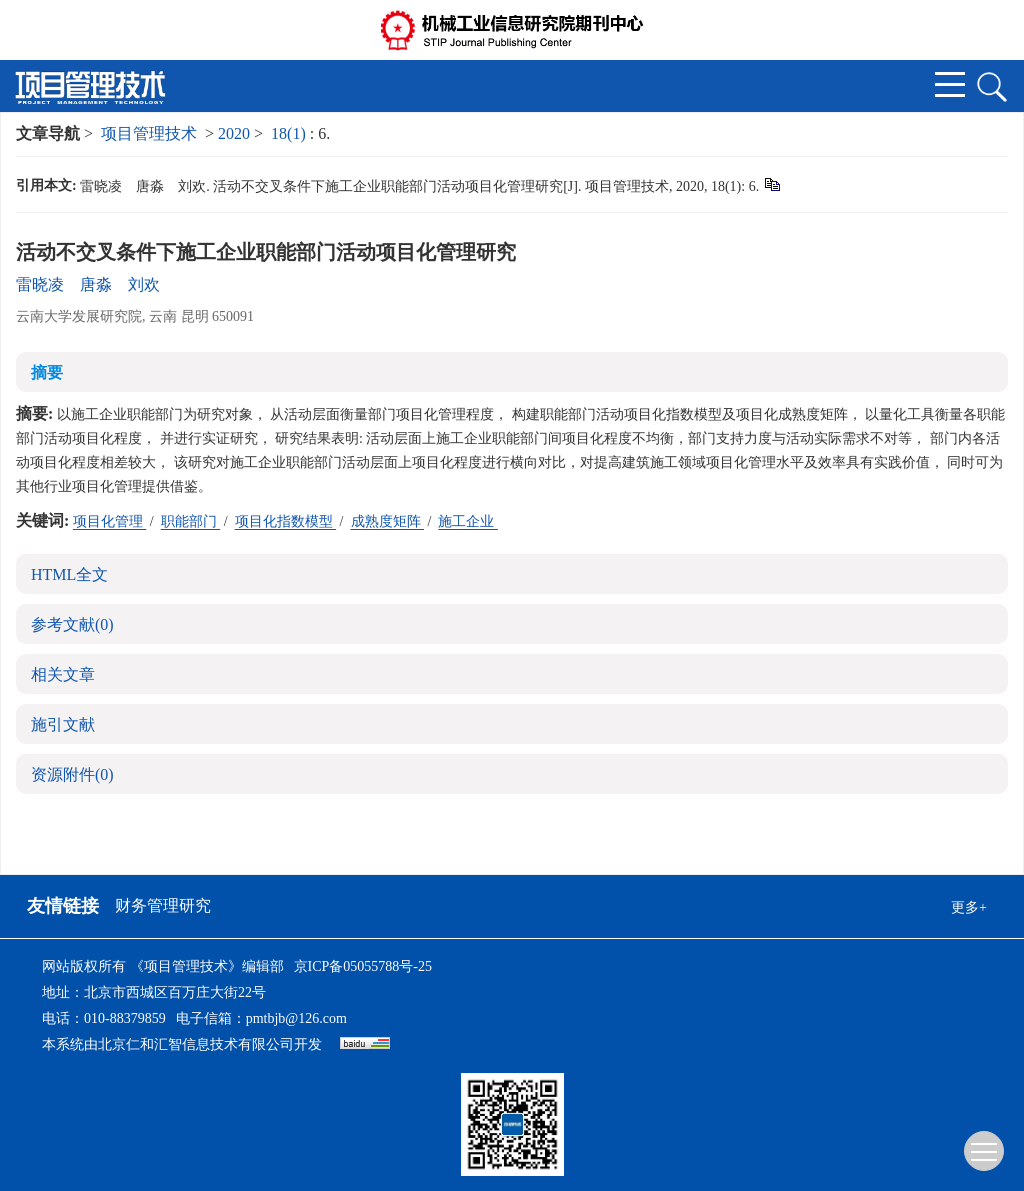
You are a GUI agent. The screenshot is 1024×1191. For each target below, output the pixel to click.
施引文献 (63, 724)
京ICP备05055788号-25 (363, 966)
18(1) (290, 133)
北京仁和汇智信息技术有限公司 (196, 1044)
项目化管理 (110, 521)
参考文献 (72, 624)
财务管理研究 (163, 905)
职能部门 (191, 521)
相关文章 (63, 674)
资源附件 (72, 774)
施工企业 (468, 521)
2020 (234, 133)
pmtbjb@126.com (296, 1018)
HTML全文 (69, 574)
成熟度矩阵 (388, 521)
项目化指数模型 (286, 521)
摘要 (47, 372)
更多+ (969, 907)
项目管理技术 (149, 133)
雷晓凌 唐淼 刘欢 (88, 284)
